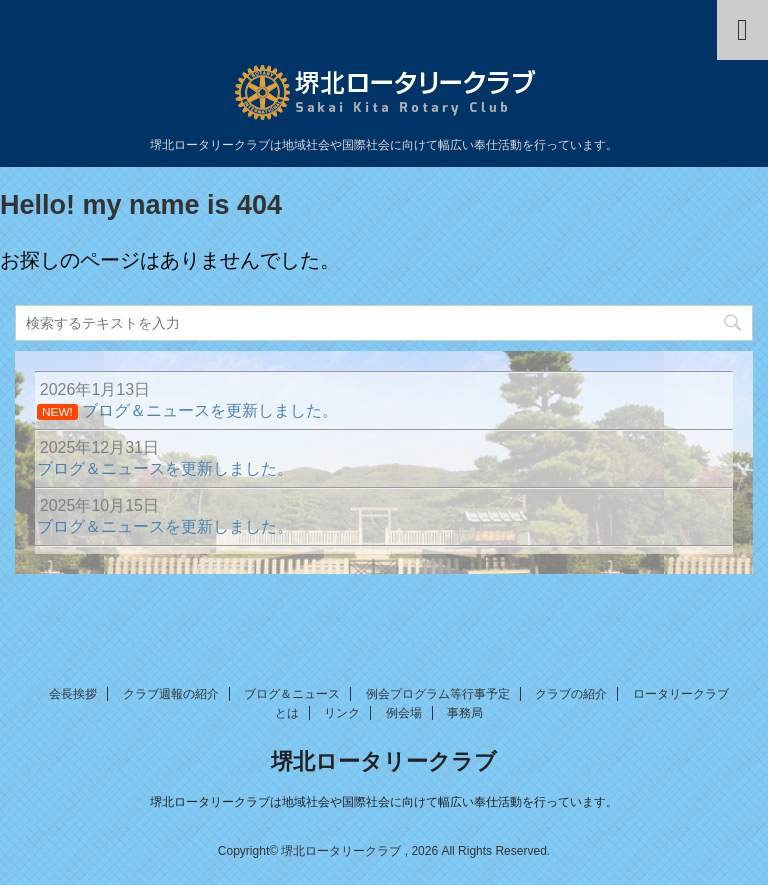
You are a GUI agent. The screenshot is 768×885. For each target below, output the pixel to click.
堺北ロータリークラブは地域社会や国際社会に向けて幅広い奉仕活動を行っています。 (384, 802)
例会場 (404, 713)
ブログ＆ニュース (292, 694)
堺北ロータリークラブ (384, 761)
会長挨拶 (73, 694)
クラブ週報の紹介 (171, 694)
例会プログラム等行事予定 (438, 694)
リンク (342, 713)
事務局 (465, 713)
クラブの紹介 (571, 694)
